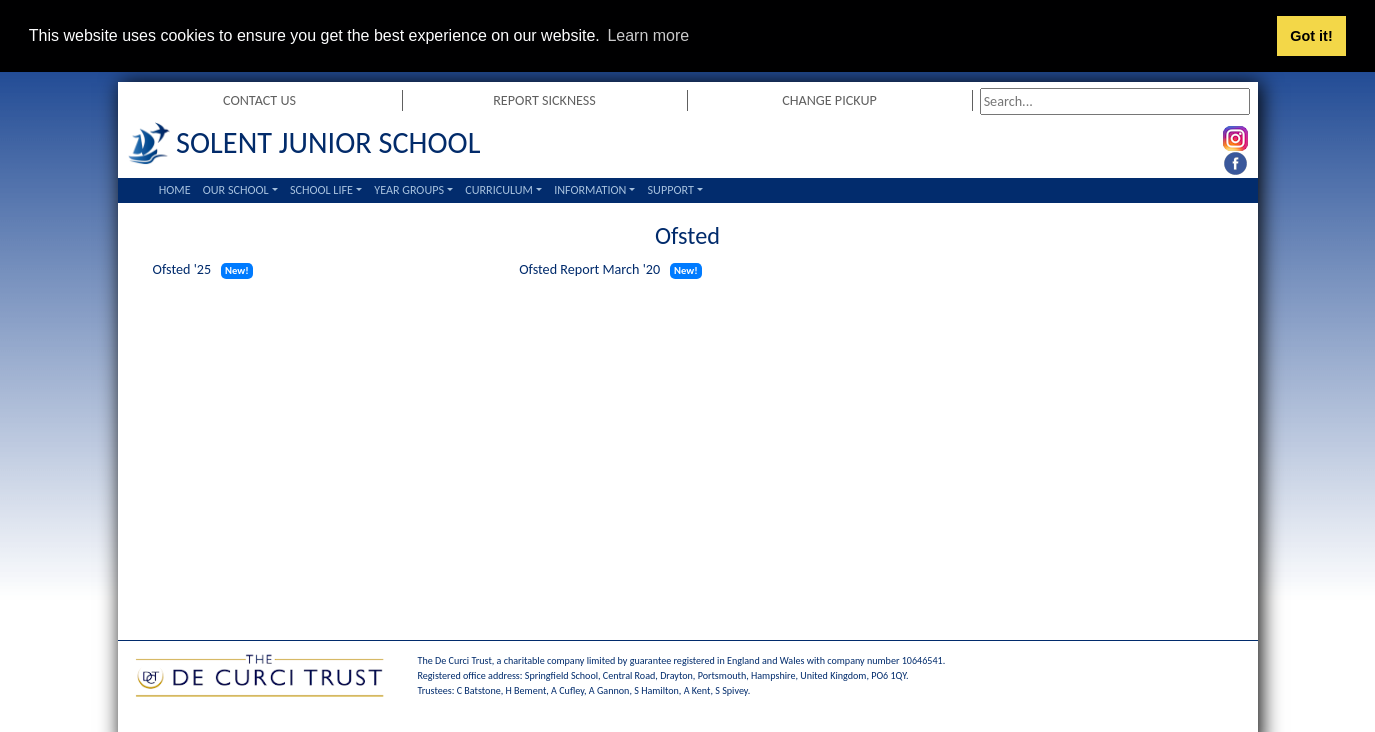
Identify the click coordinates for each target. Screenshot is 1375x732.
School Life (321, 189)
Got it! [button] (1311, 36)
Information (590, 189)
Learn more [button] (648, 35)
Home (175, 189)
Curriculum (499, 189)
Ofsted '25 (182, 269)
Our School (236, 189)
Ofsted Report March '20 (589, 269)
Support (671, 189)
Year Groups (409, 189)
